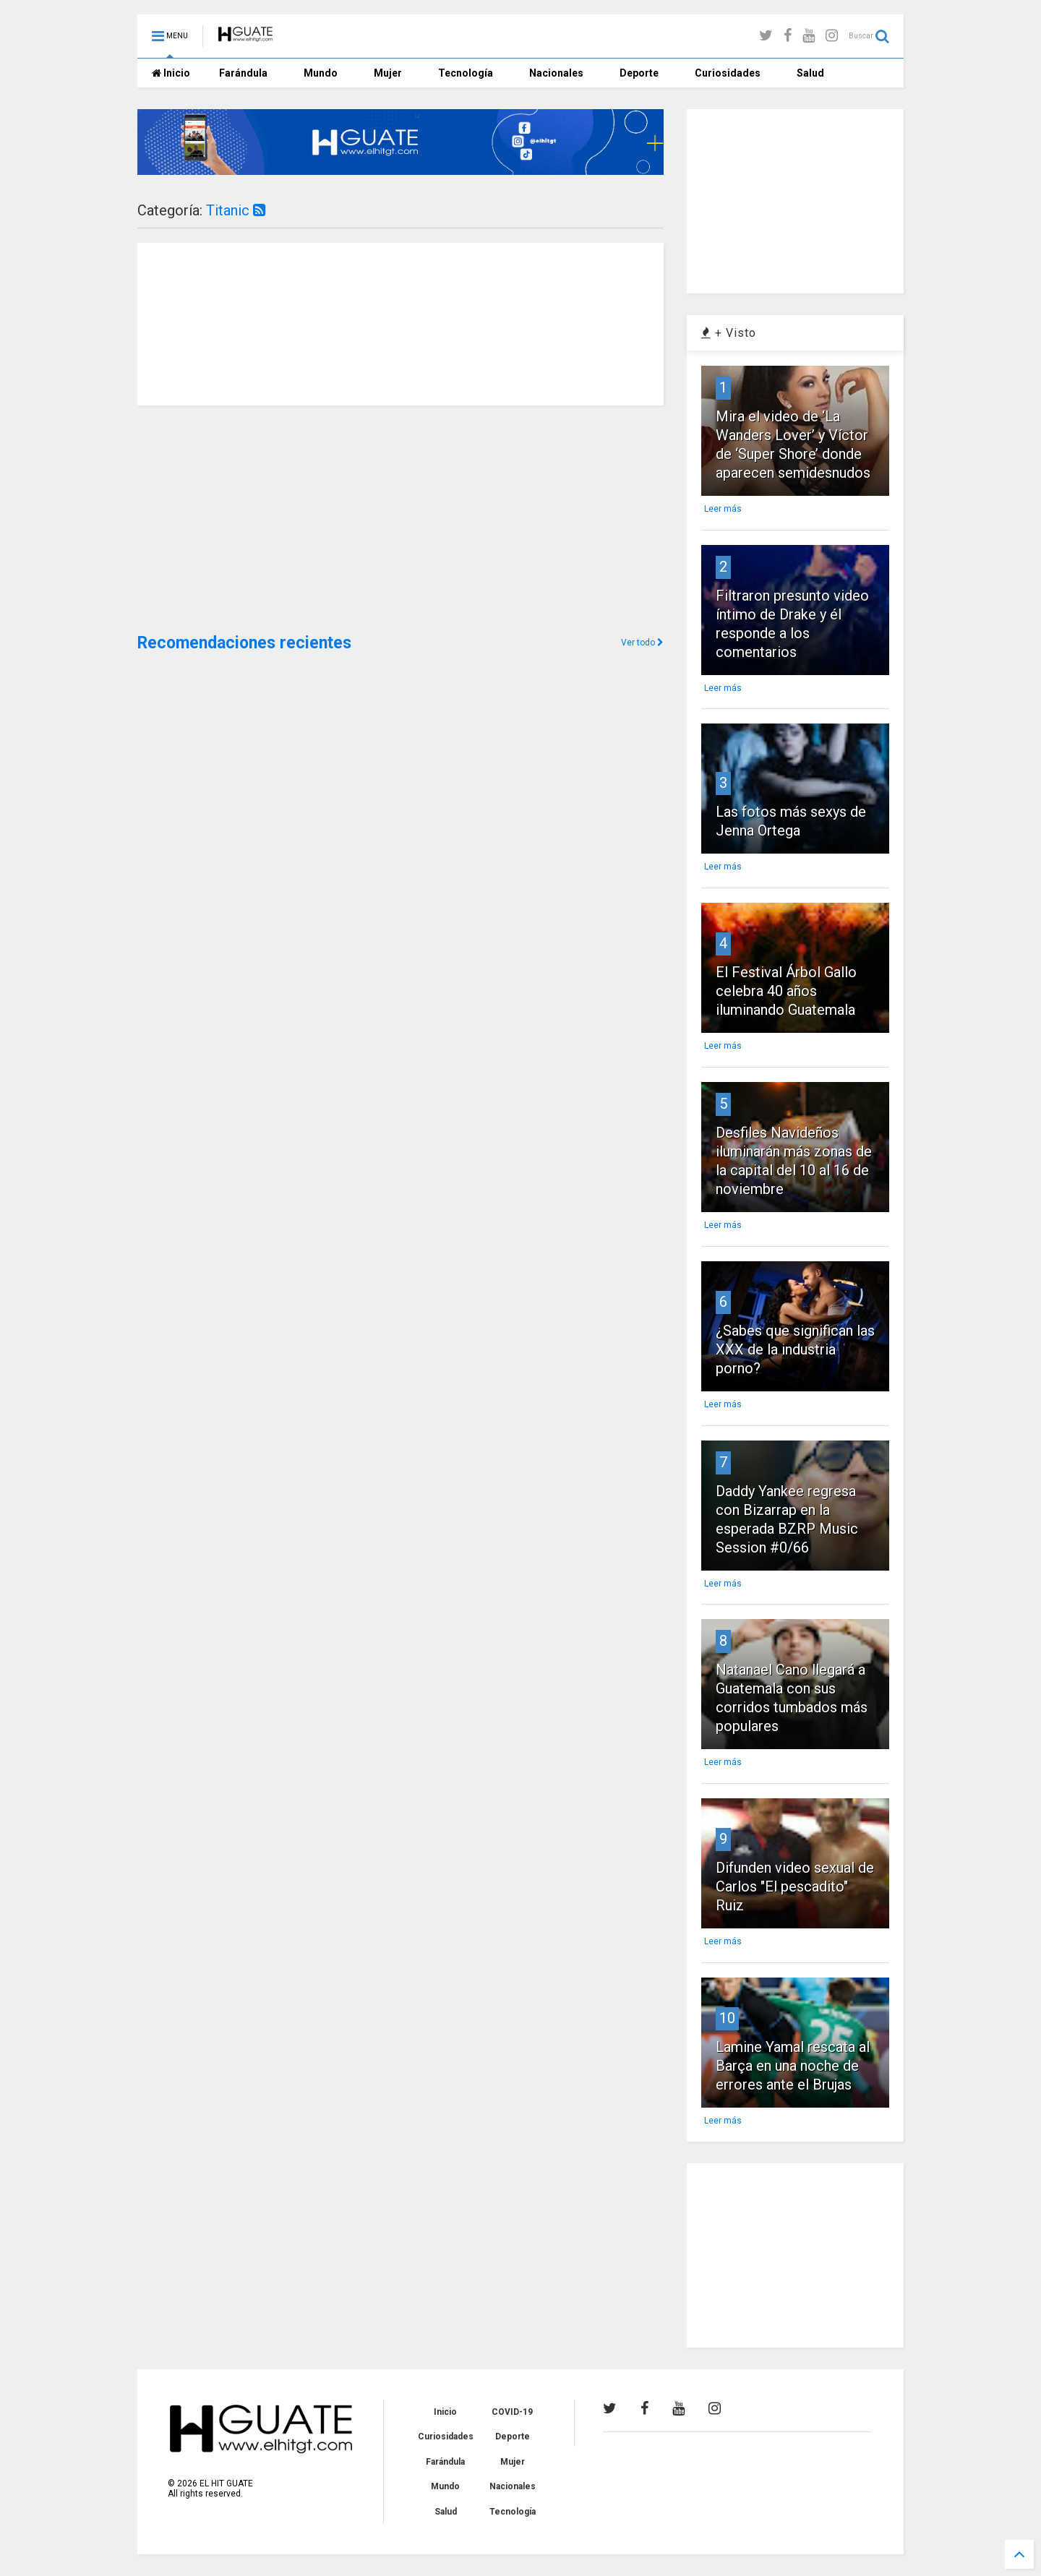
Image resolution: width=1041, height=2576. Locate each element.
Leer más (723, 509)
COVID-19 (512, 2412)
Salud (810, 73)
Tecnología (465, 73)
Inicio (171, 73)
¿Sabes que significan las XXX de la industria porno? (795, 1349)
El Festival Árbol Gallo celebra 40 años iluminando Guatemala (786, 990)
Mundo (321, 73)
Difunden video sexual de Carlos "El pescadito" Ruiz (795, 1886)
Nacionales (556, 73)
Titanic (235, 210)
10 (727, 2018)
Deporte (639, 73)
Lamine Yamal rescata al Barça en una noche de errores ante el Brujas (793, 2065)
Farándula (243, 73)
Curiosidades (728, 73)
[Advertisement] (245, 517)
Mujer (388, 73)
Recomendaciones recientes (244, 643)
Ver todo (642, 642)
